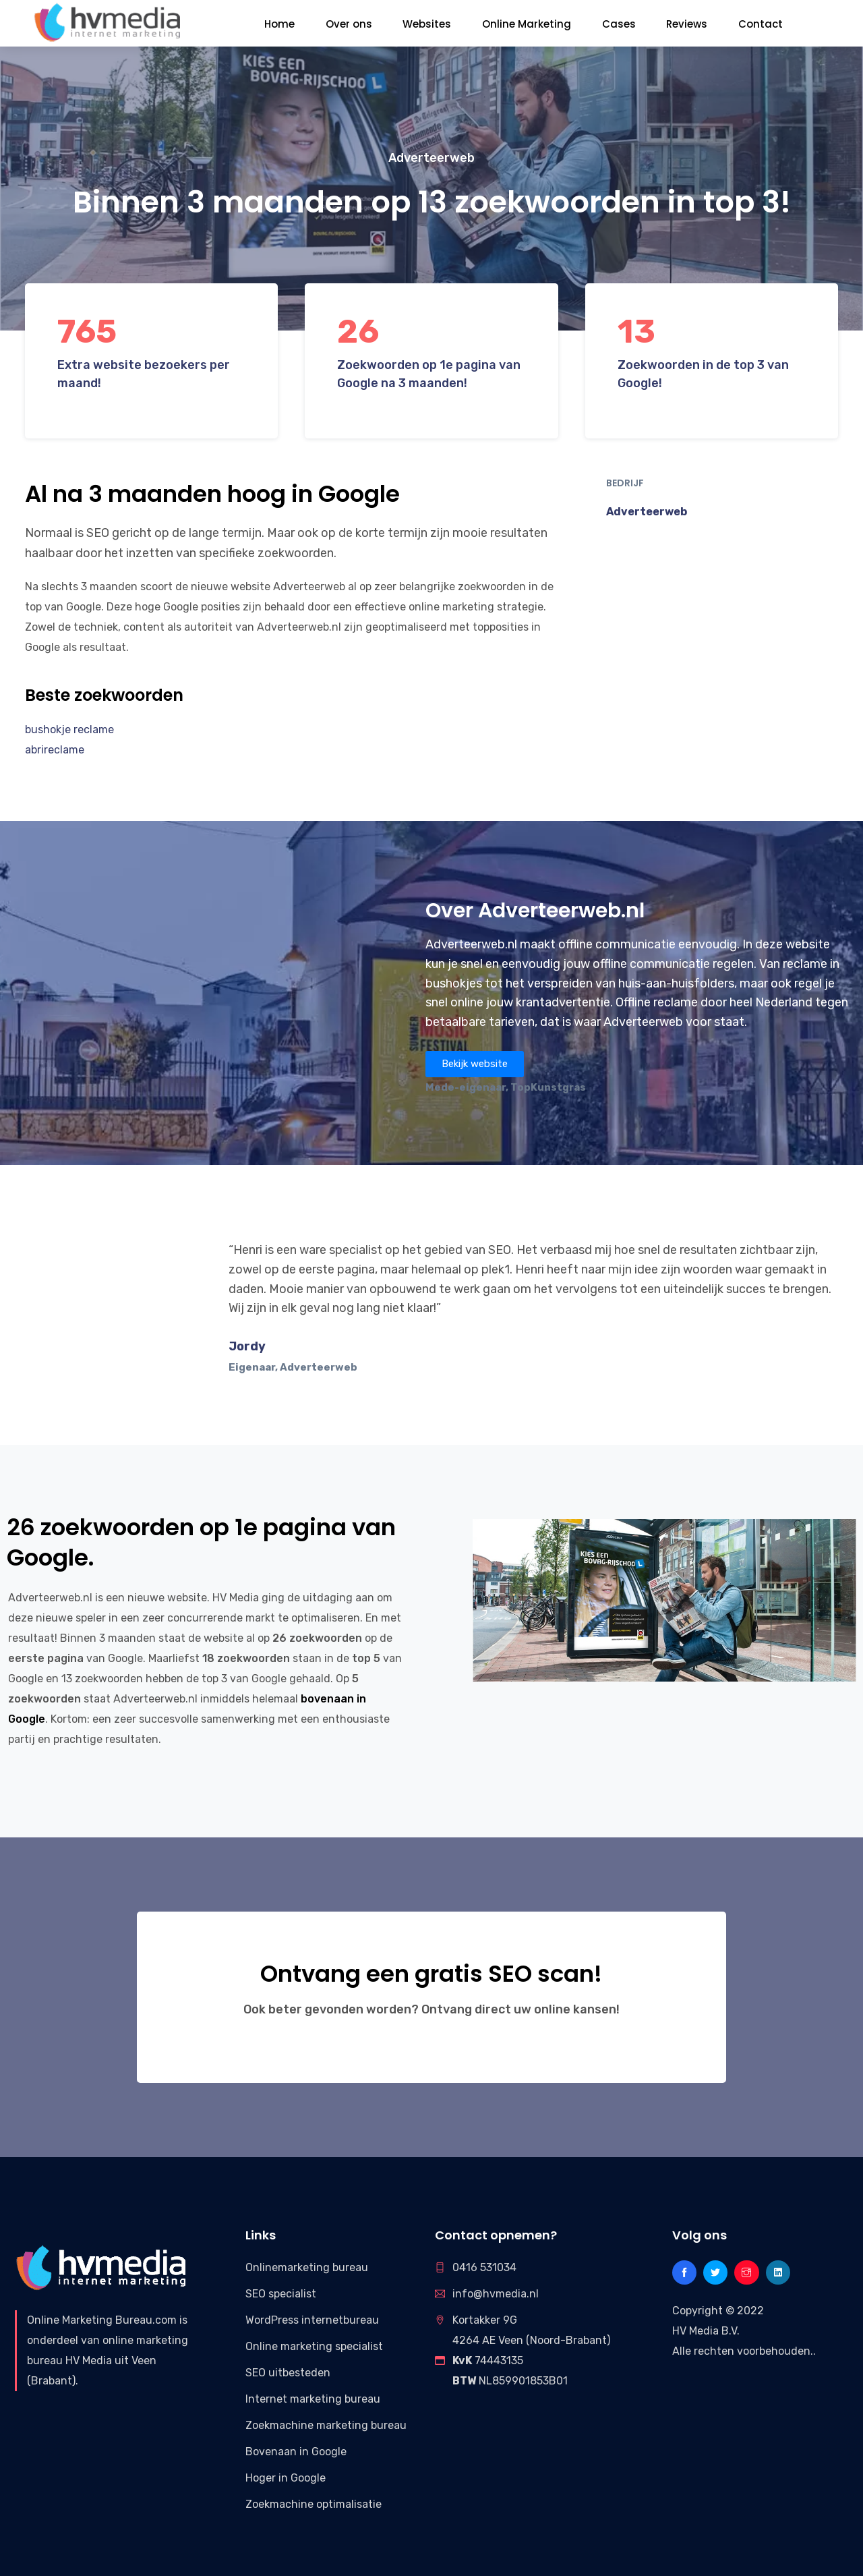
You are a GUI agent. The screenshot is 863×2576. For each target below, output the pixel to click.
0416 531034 (484, 2267)
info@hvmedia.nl (495, 2293)
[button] (474, 1064)
